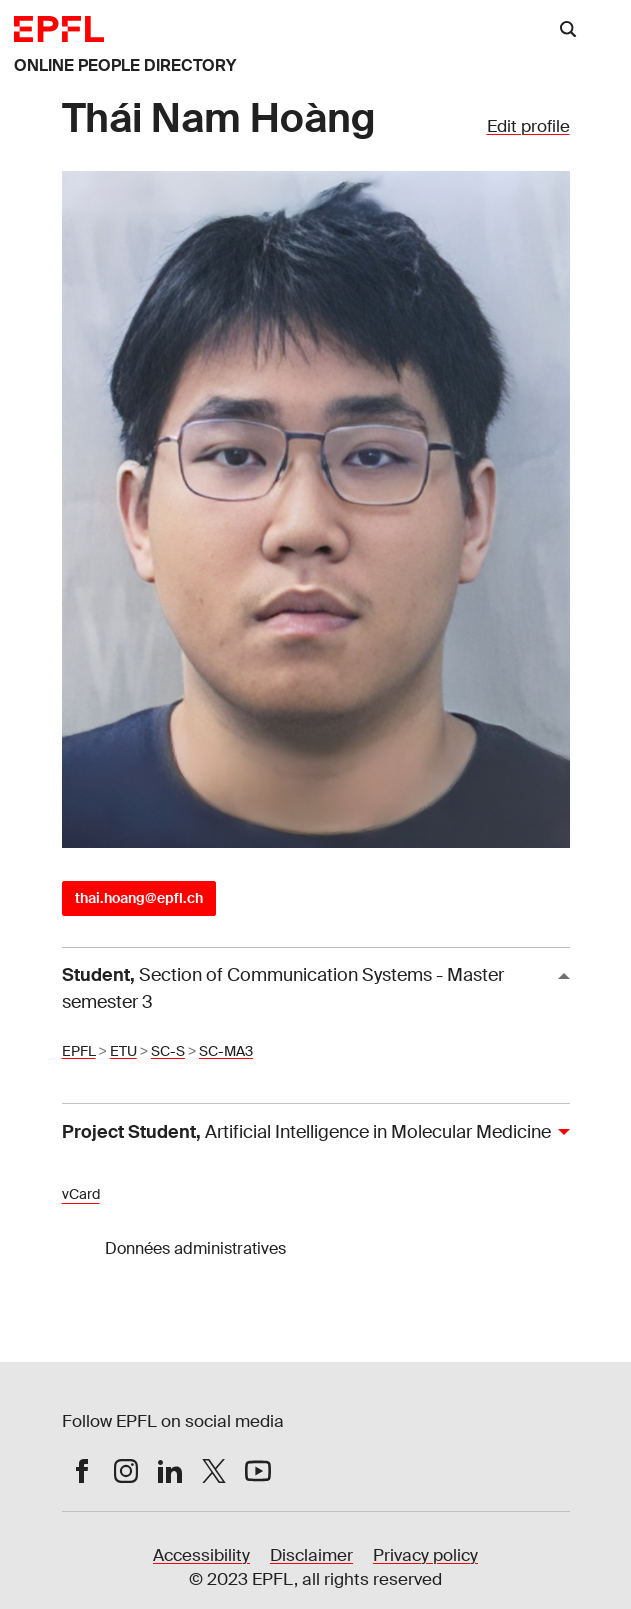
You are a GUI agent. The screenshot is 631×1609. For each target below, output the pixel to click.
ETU (123, 1051)
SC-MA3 (226, 1051)
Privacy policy (425, 1555)
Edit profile (528, 126)
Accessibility (201, 1555)
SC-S (168, 1051)
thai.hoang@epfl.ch (139, 898)
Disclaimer (311, 1555)
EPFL (79, 1051)
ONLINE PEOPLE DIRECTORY (125, 65)
